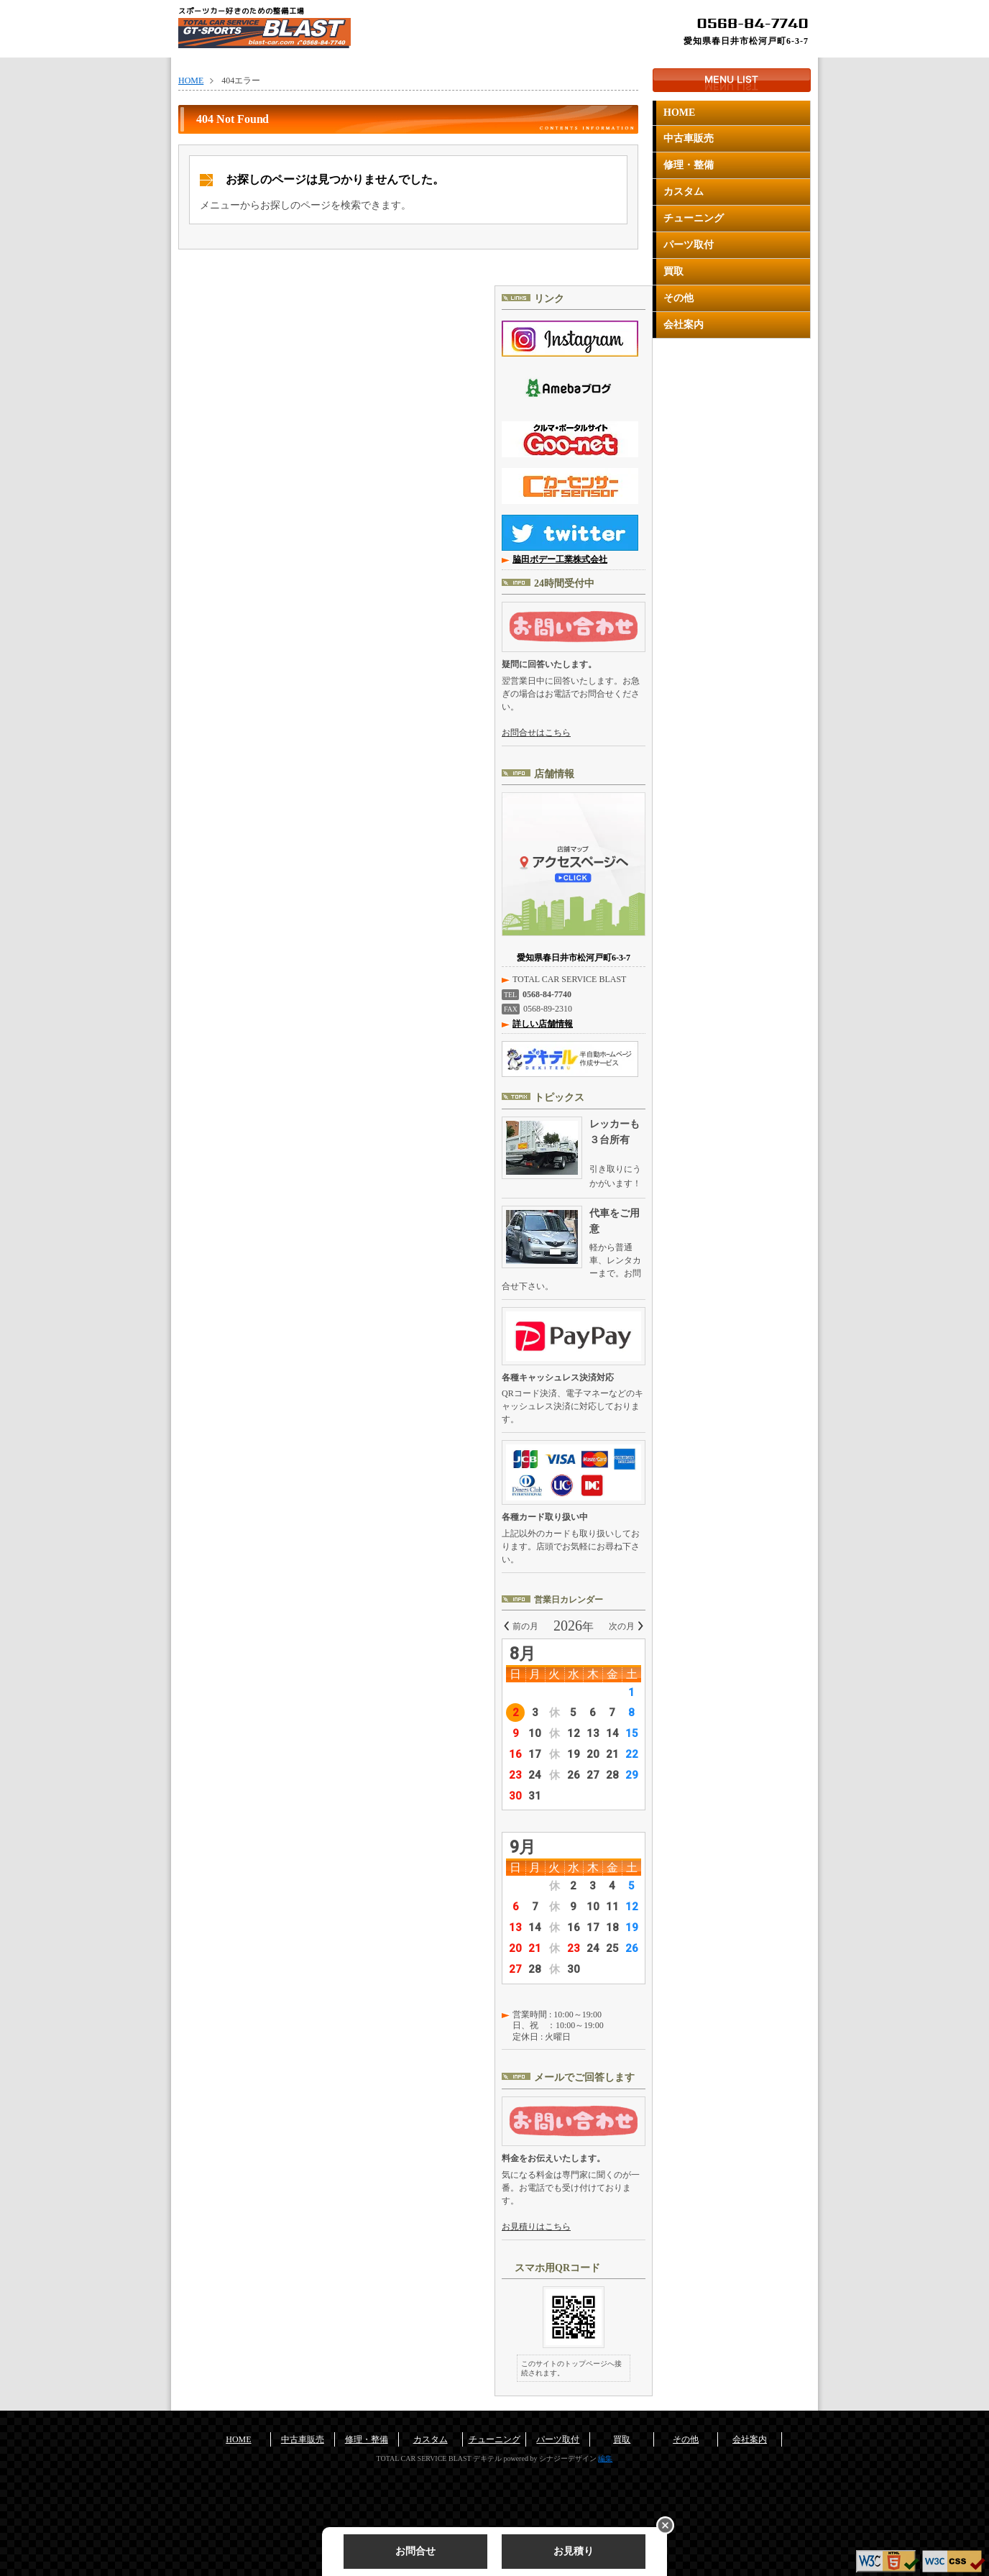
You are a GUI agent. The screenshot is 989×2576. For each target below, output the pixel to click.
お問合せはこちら (536, 733)
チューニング (693, 218)
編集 (605, 2458)
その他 (678, 298)
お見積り (573, 2551)
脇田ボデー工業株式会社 (559, 559)
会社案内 (683, 324)
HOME (679, 112)
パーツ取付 (688, 244)
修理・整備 (688, 165)
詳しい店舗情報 (542, 1024)
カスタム (683, 191)
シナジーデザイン (568, 2458)
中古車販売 (688, 138)
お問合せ (415, 2551)
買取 (673, 271)
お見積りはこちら (536, 2227)
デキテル (487, 2458)
